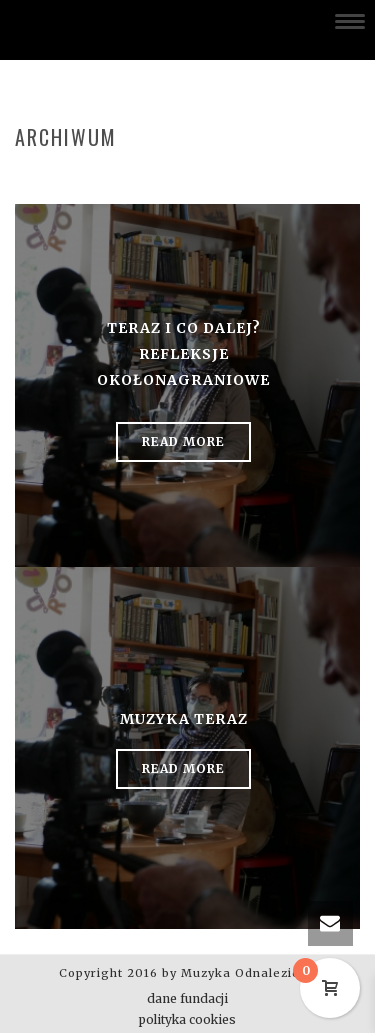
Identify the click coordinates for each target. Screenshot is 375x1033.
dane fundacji (187, 998)
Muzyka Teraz (184, 719)
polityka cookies (187, 1019)
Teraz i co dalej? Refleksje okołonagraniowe (183, 354)
